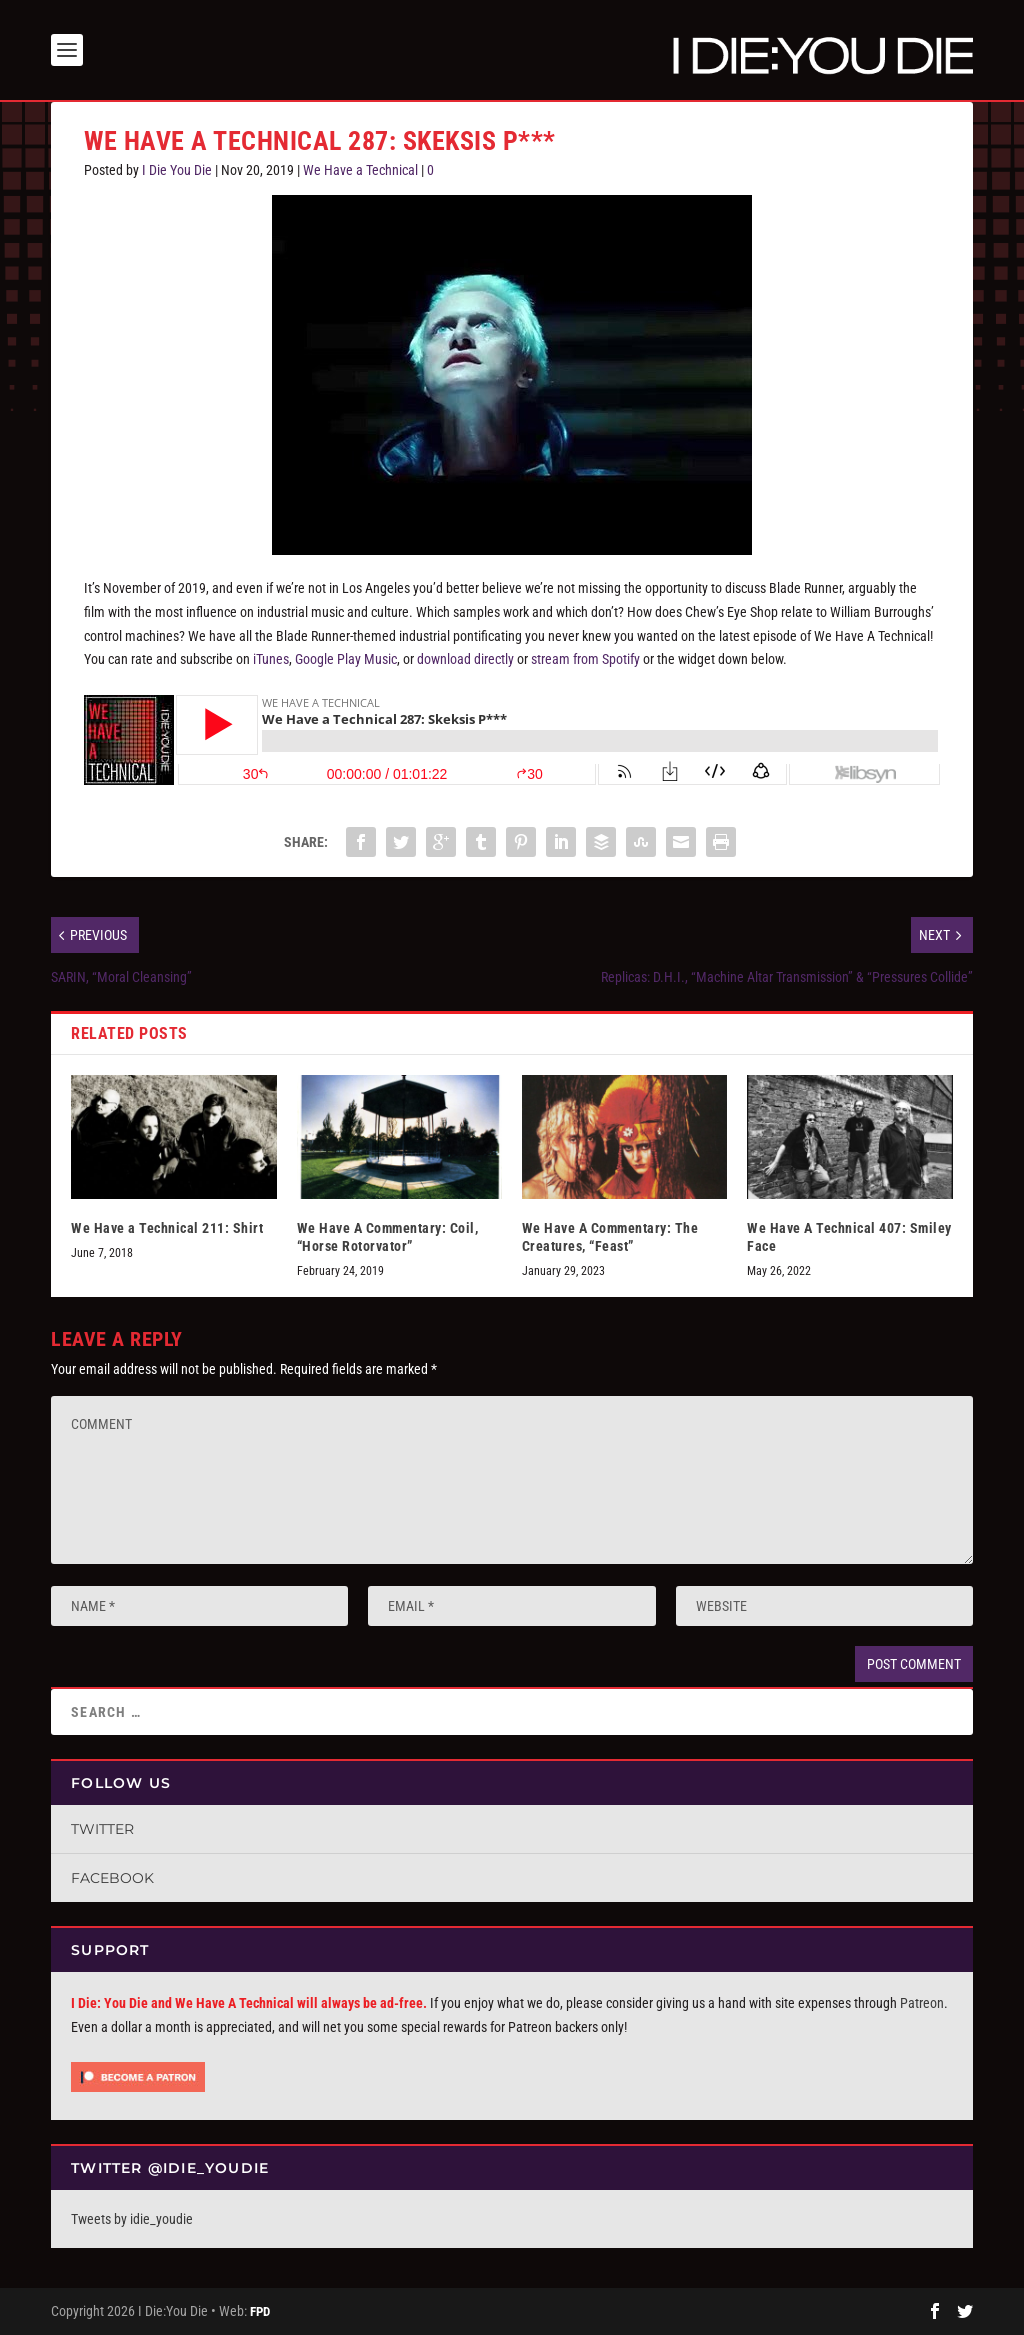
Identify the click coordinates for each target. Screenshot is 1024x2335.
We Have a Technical (360, 170)
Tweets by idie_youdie (132, 2219)
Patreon (922, 2003)
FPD (260, 2311)
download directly (465, 659)
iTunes (271, 659)
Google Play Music (346, 659)
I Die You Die (177, 170)
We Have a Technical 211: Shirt (167, 1228)
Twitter (102, 1829)
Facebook (112, 1878)
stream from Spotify (585, 659)
